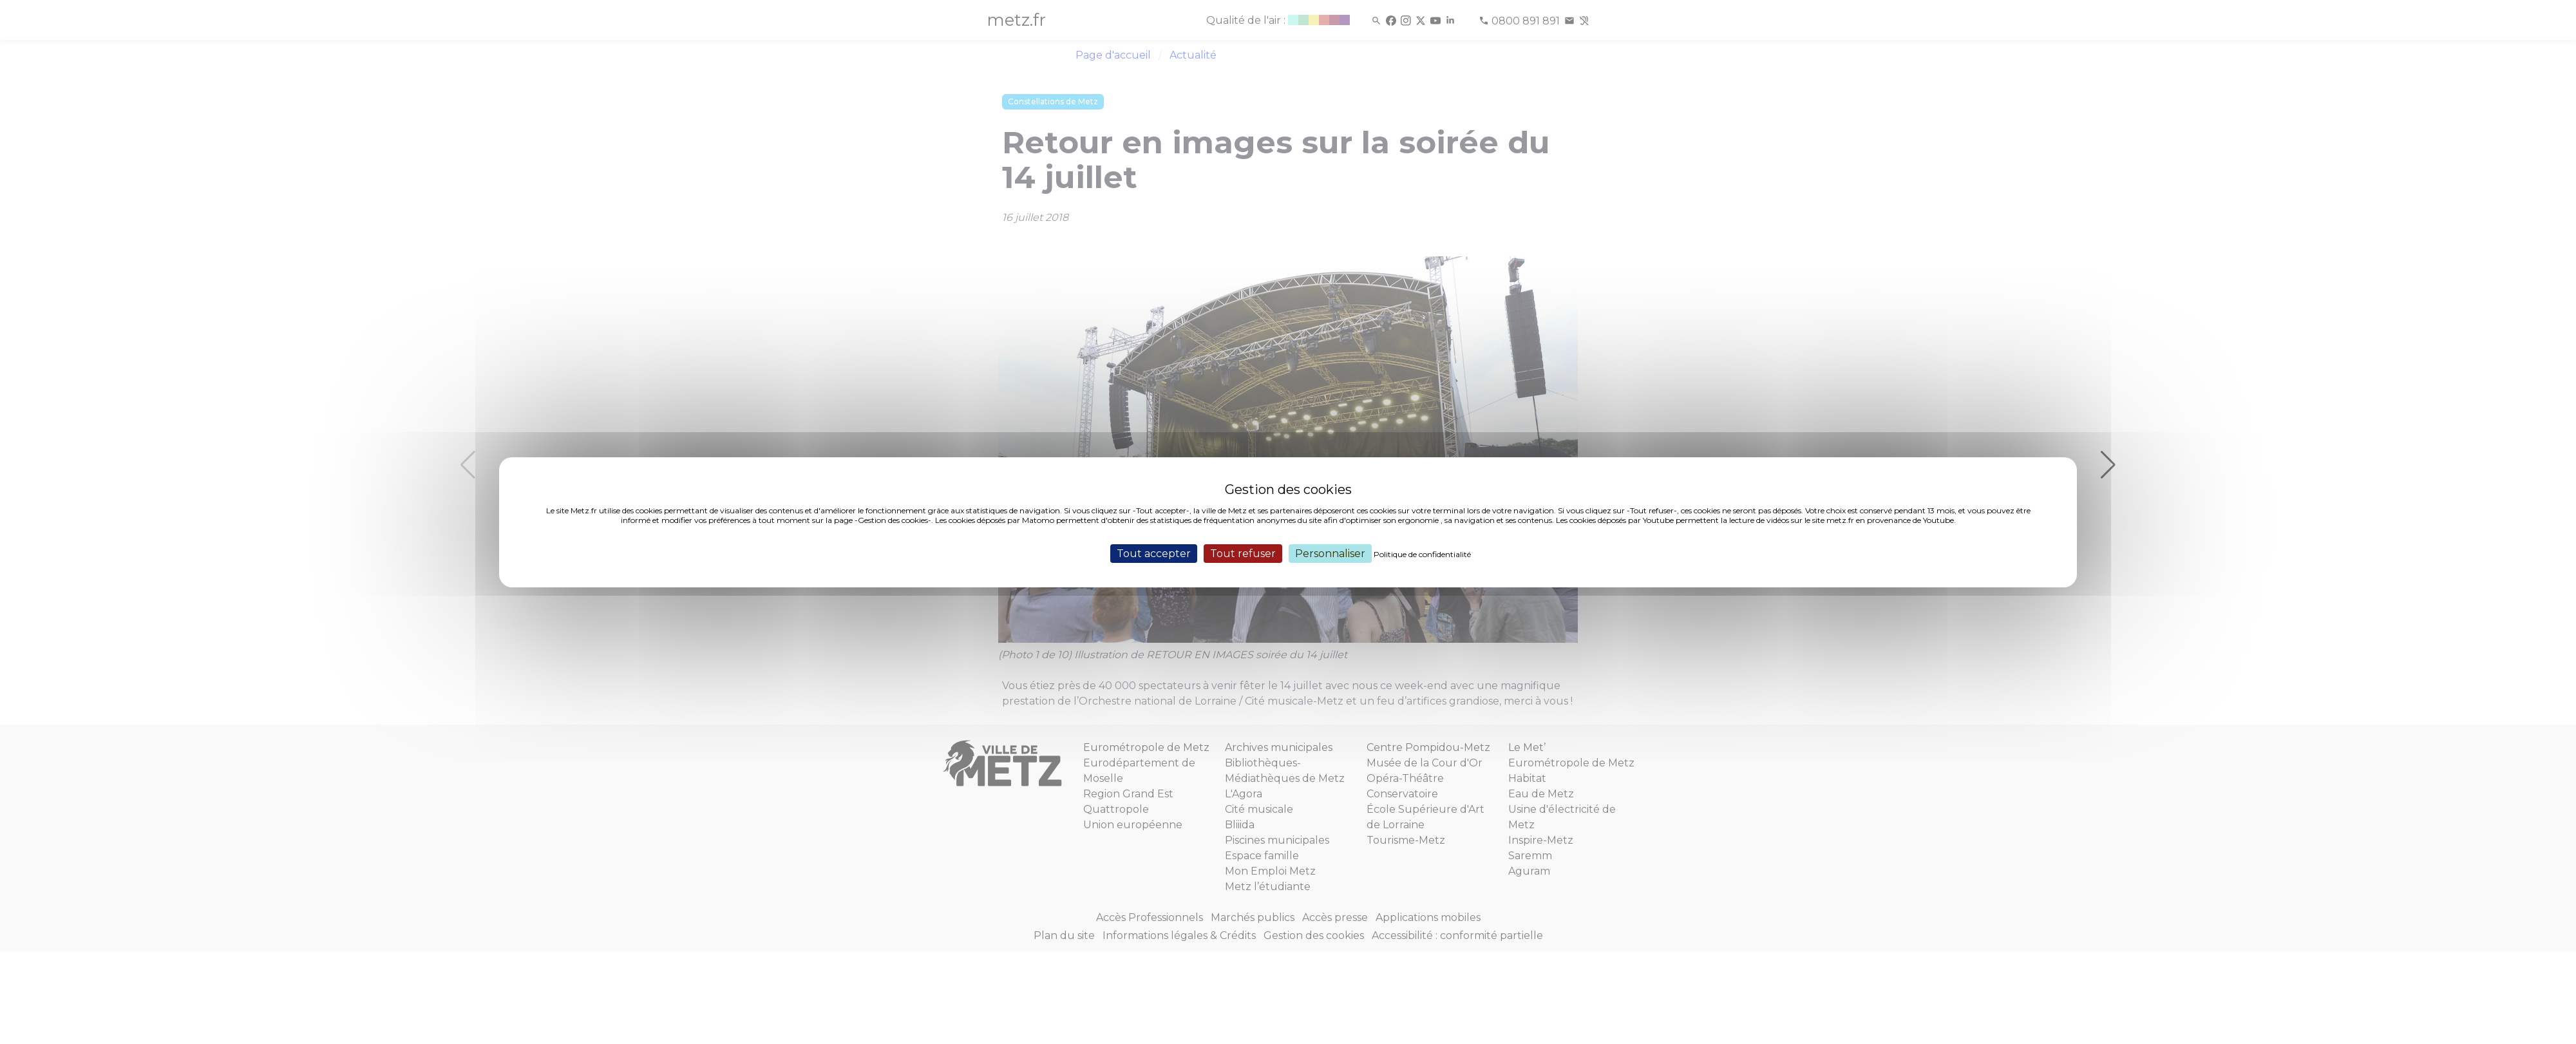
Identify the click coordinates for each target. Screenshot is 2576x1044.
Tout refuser (1243, 553)
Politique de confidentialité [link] (1422, 553)
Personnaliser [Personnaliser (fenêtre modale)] (1330, 553)
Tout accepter (1154, 553)
